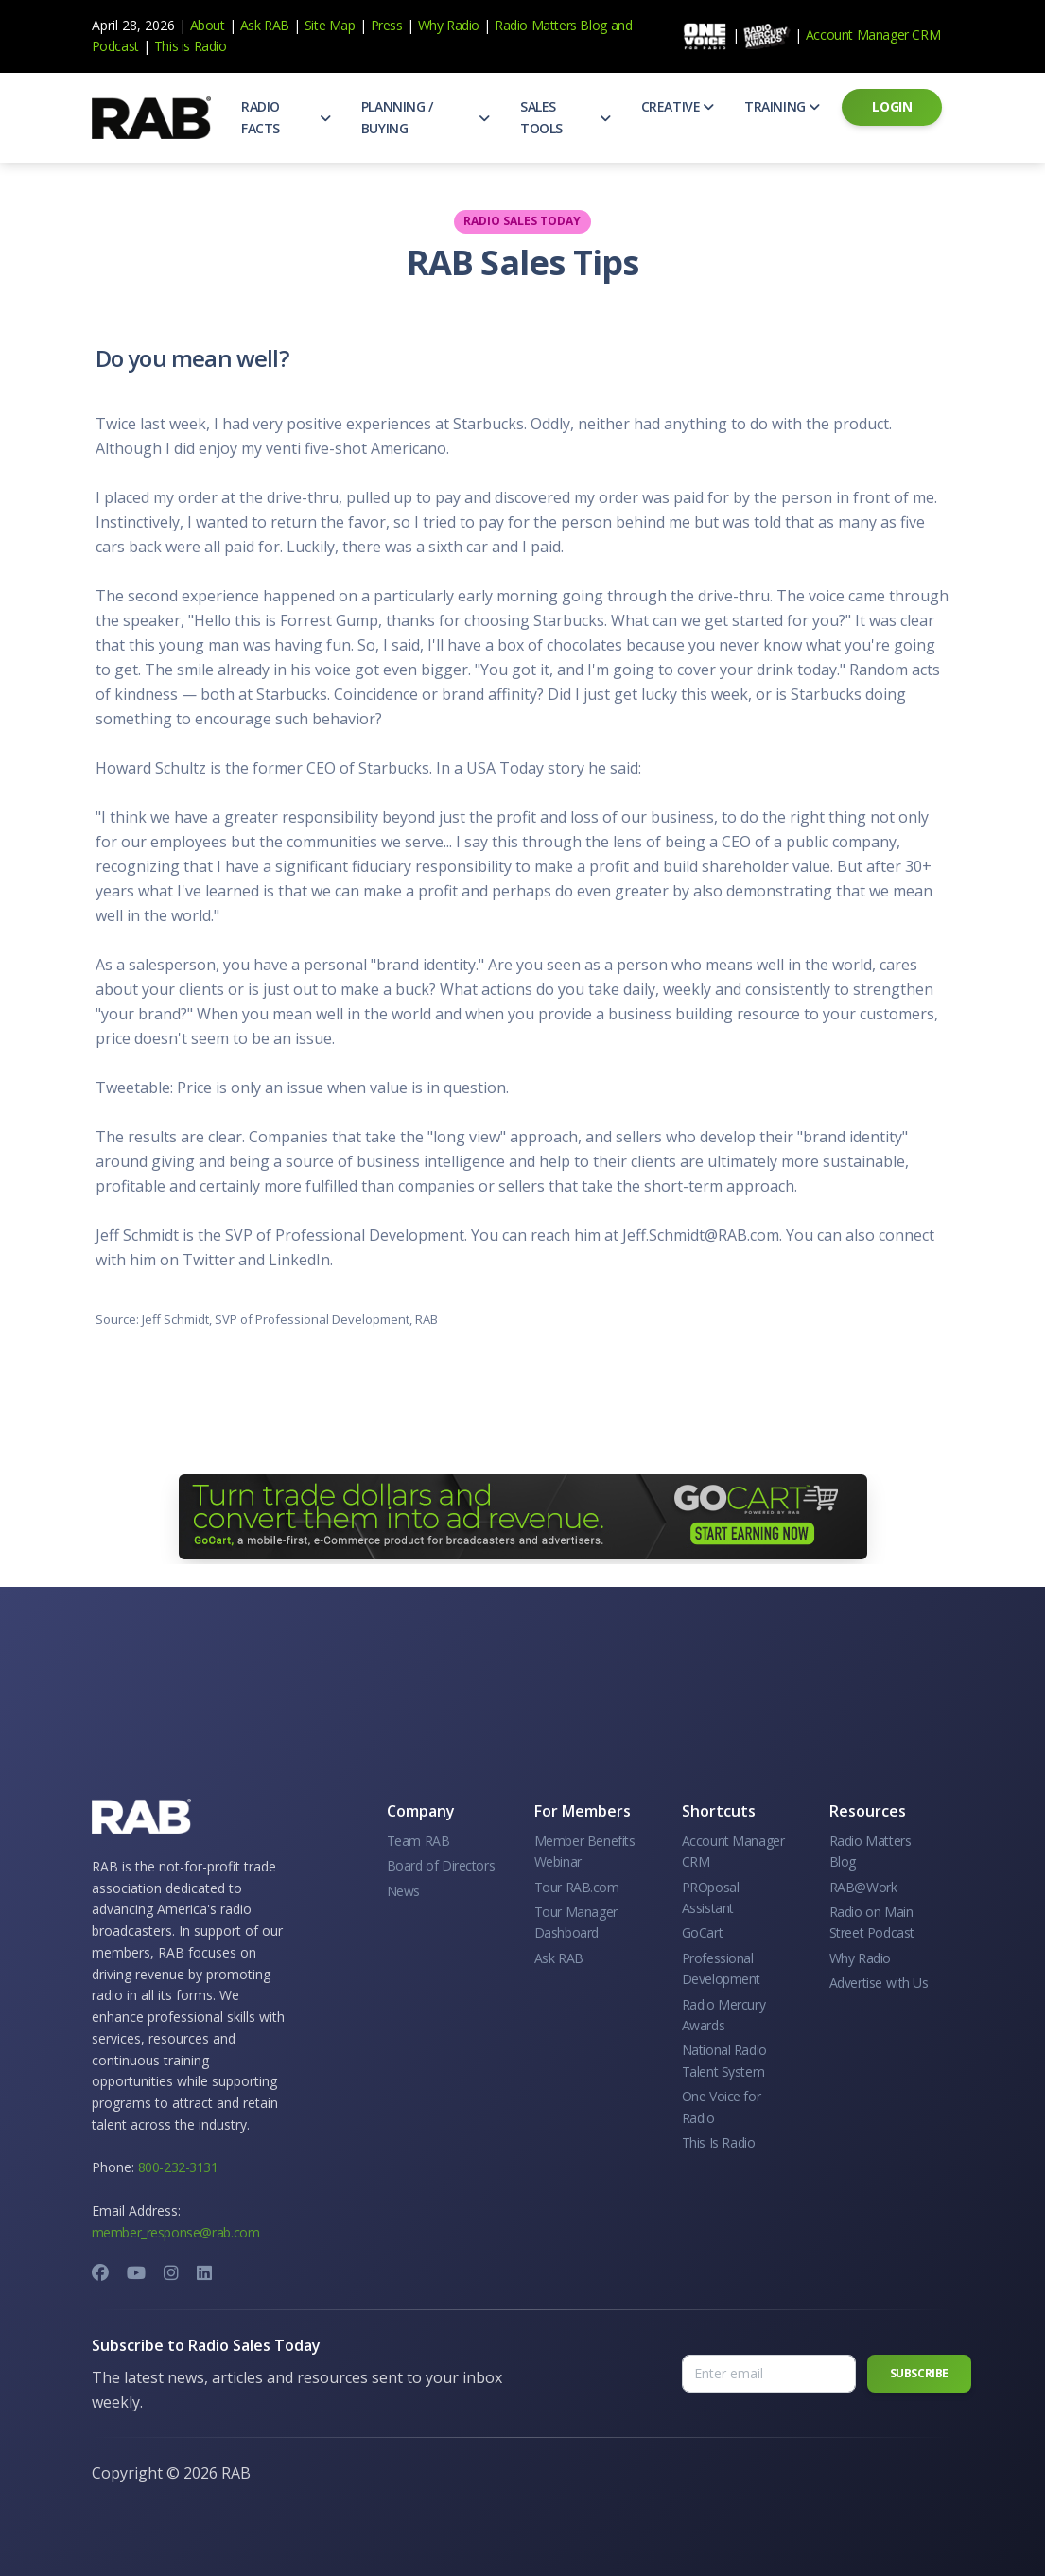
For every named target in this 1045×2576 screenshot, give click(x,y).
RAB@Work (863, 1887)
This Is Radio (719, 2142)
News (403, 1891)
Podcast (115, 46)
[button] (286, 118)
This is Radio (190, 46)
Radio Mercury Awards (724, 2014)
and (622, 25)
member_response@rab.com (176, 2232)
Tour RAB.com (576, 1887)
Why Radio (448, 25)
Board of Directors (441, 1865)
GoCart (702, 1932)
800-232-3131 (178, 2167)
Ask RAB (264, 25)
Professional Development (721, 1968)
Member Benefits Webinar (585, 1851)
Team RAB (418, 1841)
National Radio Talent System (724, 2060)
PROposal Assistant (711, 1897)
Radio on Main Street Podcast (871, 1922)
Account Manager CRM (873, 35)
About (207, 25)
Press (387, 25)
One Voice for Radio (721, 2106)
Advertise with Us (879, 1983)
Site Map (330, 25)
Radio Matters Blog (551, 25)
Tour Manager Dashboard (576, 1922)
